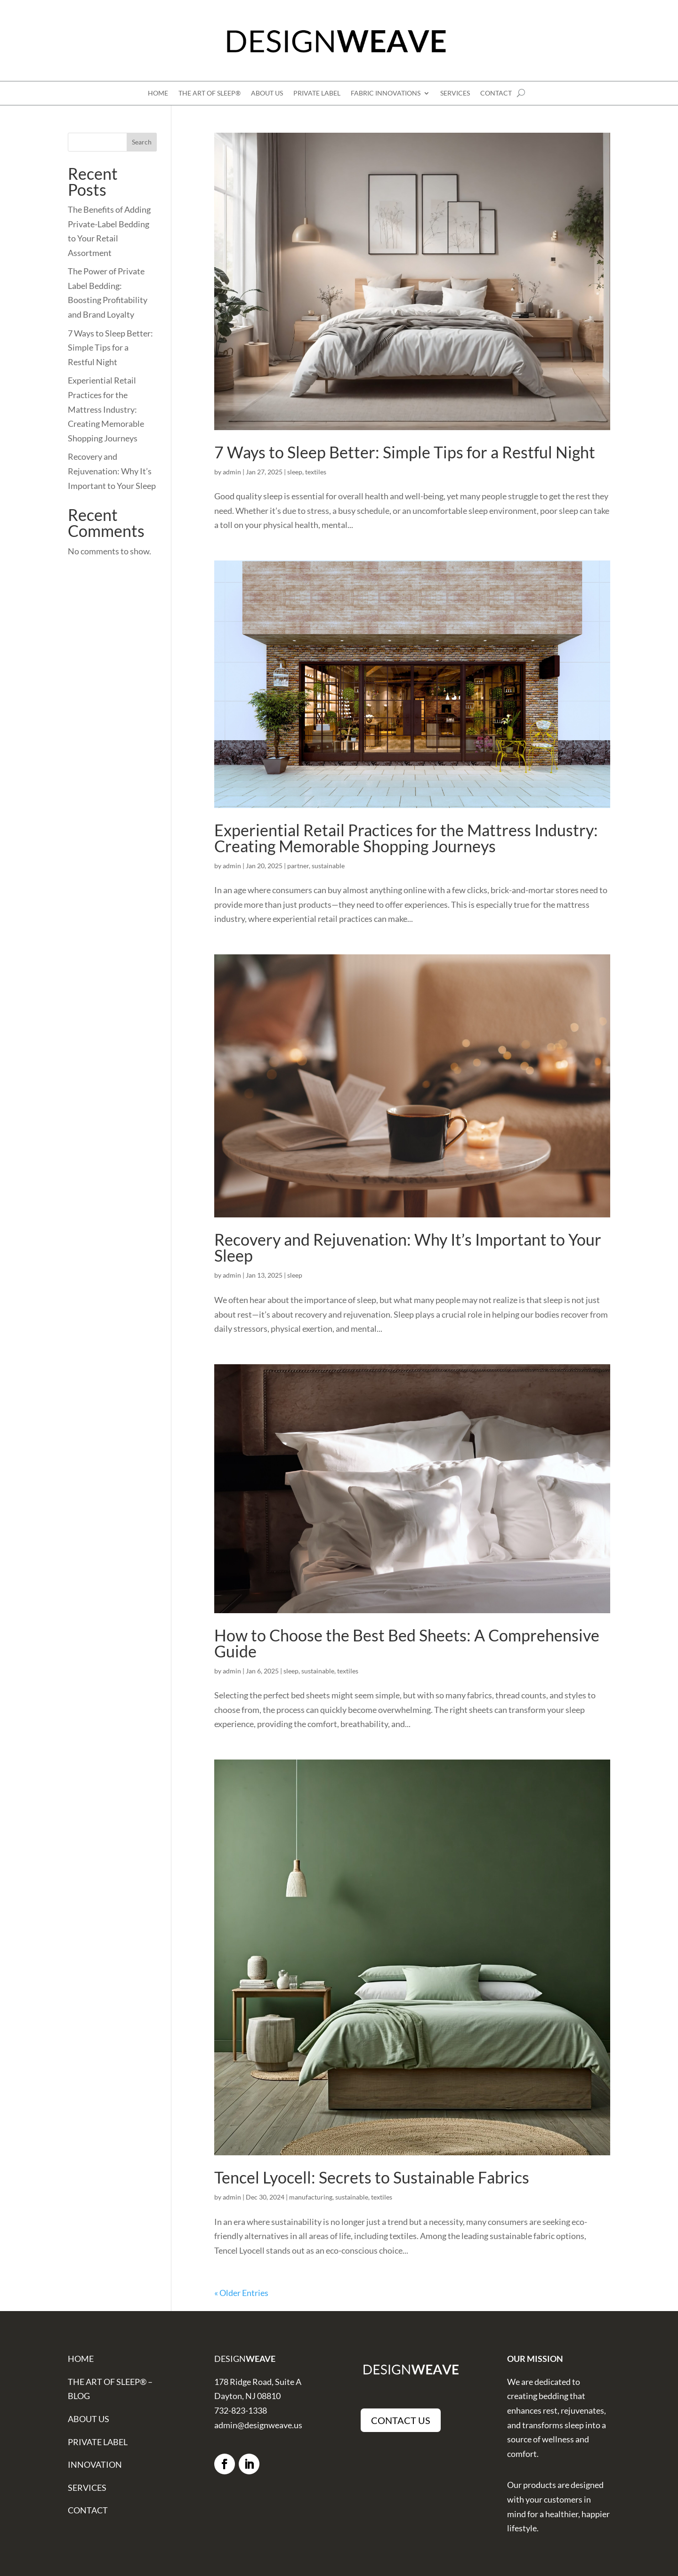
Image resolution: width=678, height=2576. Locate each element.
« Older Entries (241, 2293)
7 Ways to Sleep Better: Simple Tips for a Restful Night (404, 452)
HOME (158, 93)
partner (298, 866)
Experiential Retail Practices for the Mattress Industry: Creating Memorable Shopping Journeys (406, 838)
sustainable (328, 866)
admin (232, 472)
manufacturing (310, 2197)
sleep (294, 472)
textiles (315, 472)
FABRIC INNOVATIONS (385, 93)
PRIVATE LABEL (316, 93)
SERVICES (455, 93)
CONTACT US (400, 2420)
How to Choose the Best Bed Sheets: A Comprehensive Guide (406, 1643)
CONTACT (496, 93)
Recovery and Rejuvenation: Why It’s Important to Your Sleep (407, 1247)
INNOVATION (95, 2464)
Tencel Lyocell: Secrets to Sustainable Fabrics (371, 2177)
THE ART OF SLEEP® (209, 93)
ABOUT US (267, 93)
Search (142, 142)
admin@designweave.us (258, 2425)
